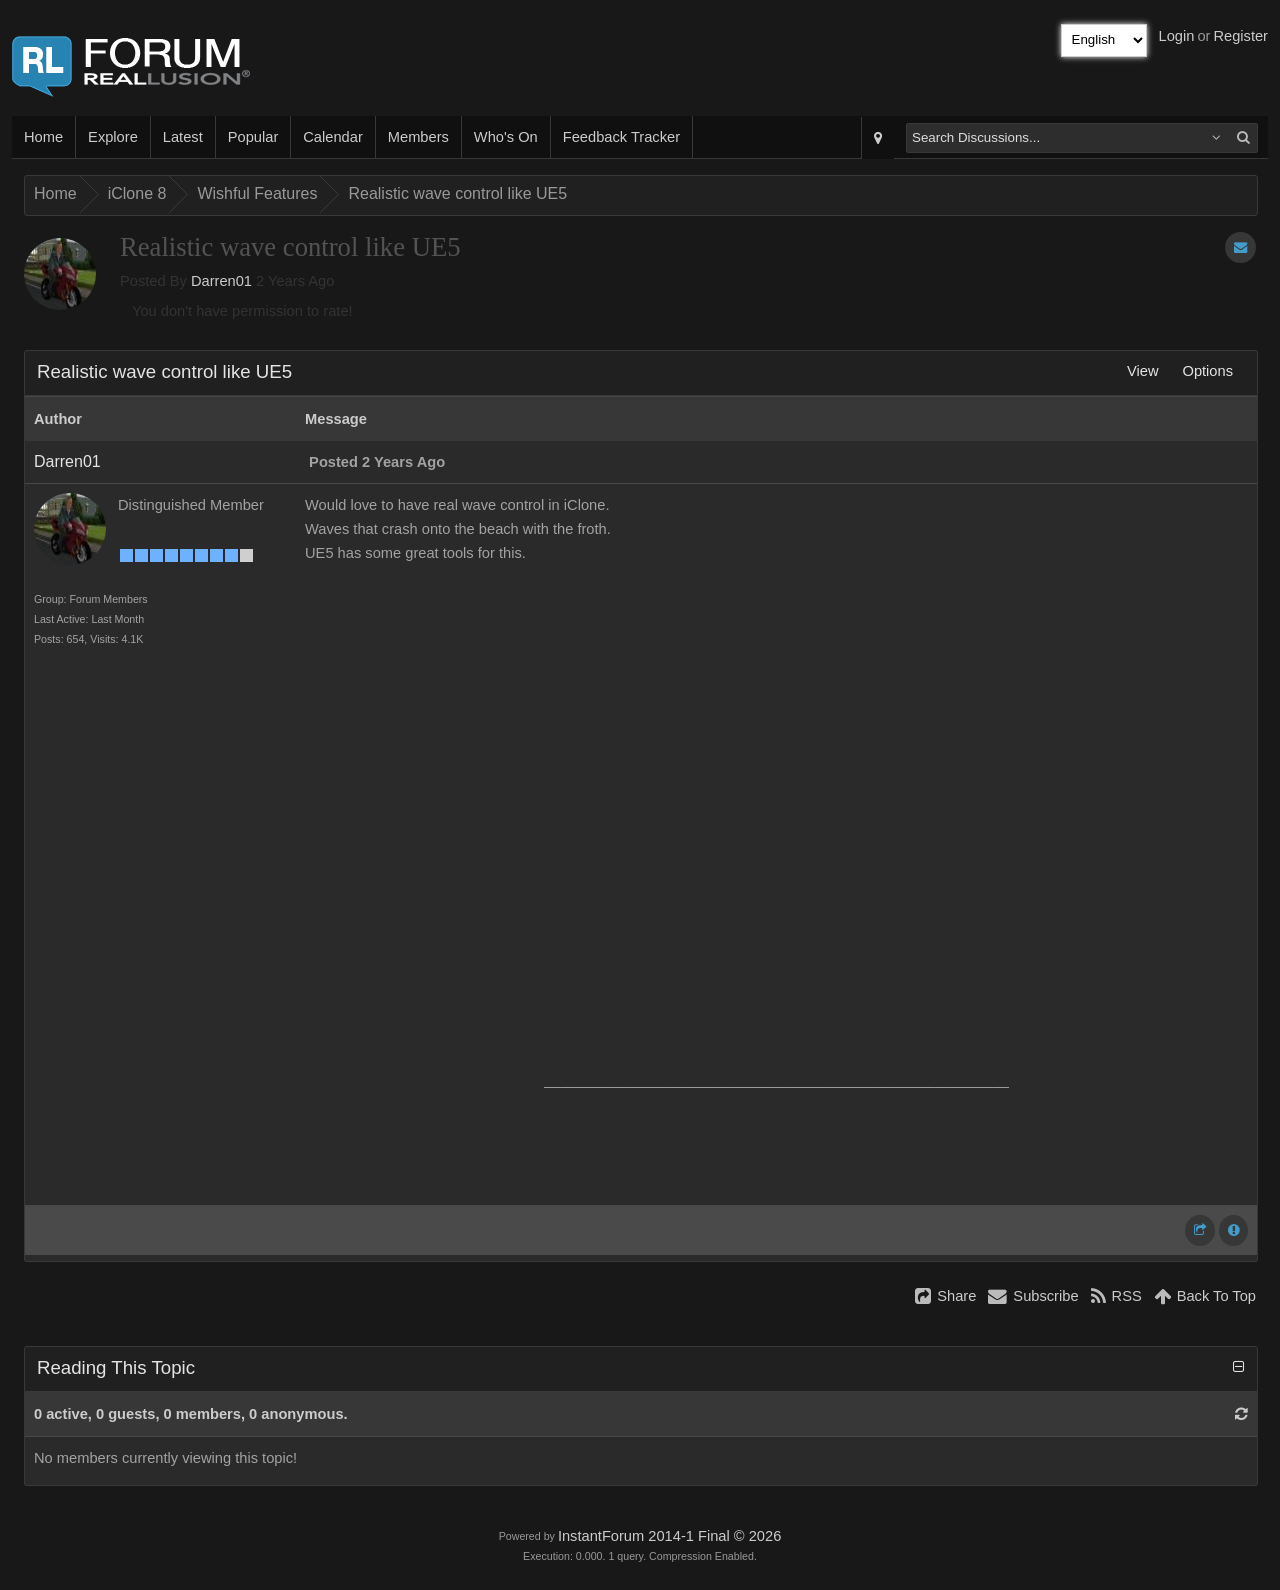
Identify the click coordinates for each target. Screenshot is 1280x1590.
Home (43, 137)
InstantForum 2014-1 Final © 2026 (669, 1536)
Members (418, 137)
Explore (113, 137)
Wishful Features (257, 193)
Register (1240, 36)
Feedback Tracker (621, 137)
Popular (253, 137)
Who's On (506, 137)
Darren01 (221, 281)
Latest (183, 137)
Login (1177, 36)
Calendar (332, 137)
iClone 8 (137, 193)
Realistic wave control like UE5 (457, 193)
